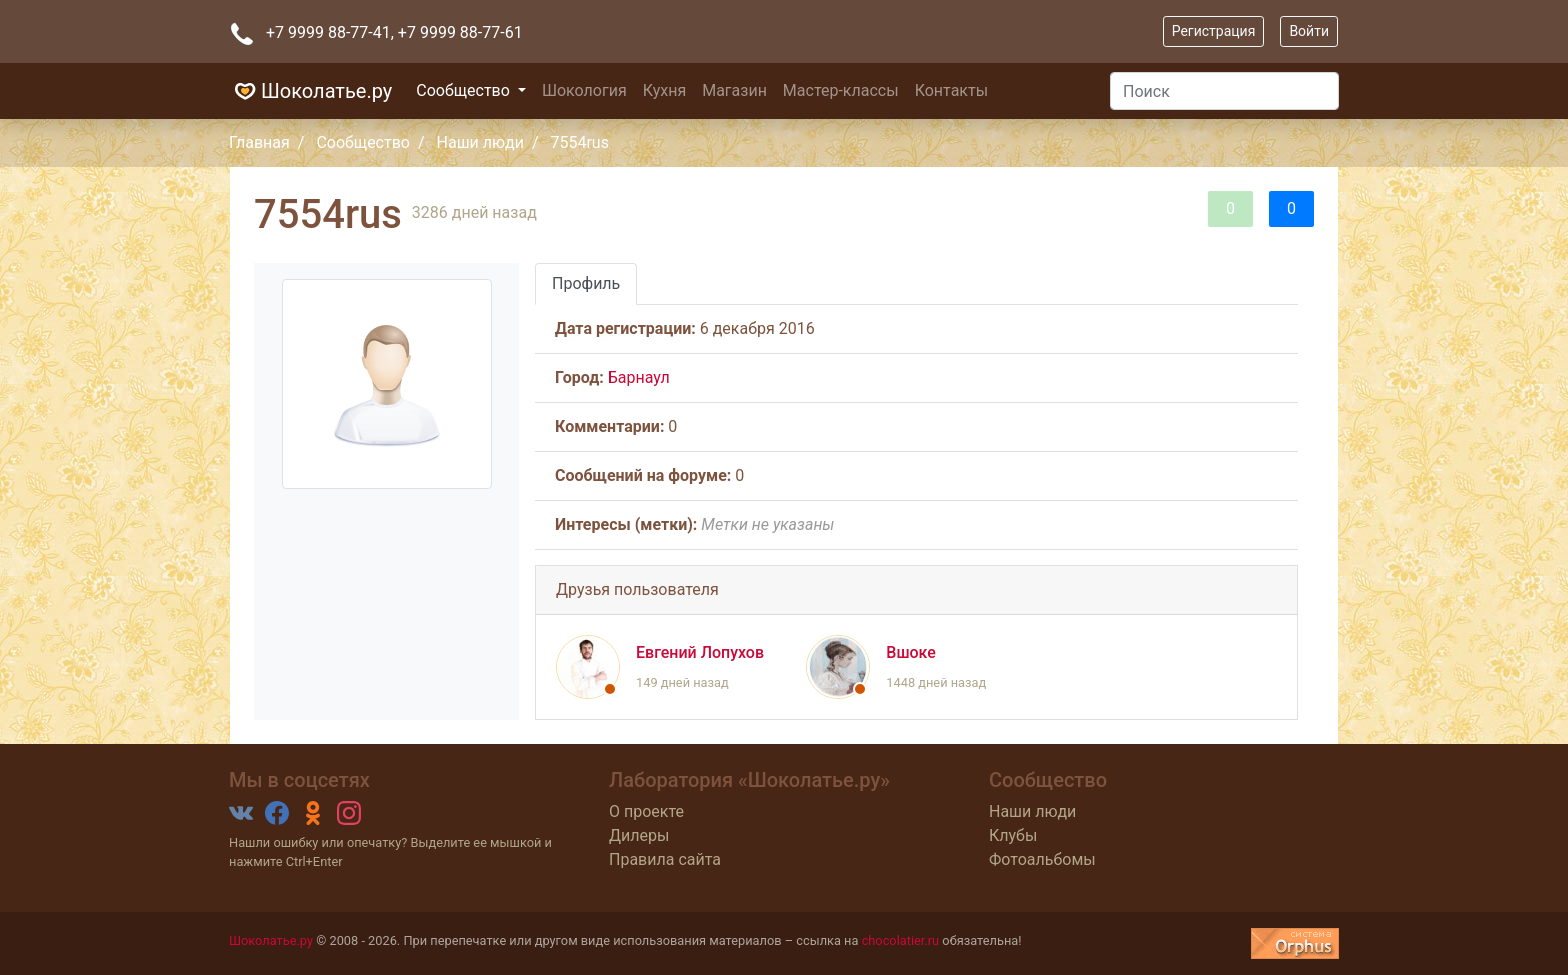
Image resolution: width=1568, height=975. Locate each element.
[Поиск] (1224, 91)
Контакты (951, 90)
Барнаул (639, 377)
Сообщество (465, 90)
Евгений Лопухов (700, 652)
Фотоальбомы (1042, 859)
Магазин (734, 90)
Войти (1309, 31)
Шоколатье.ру (310, 91)
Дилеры (639, 835)
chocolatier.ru (901, 940)
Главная (259, 142)
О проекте (646, 811)
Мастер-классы (841, 90)
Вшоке (911, 652)
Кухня (664, 90)
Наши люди (480, 142)
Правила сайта (665, 859)
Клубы (1013, 835)
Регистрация (1214, 31)
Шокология (584, 90)
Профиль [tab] (586, 283)
